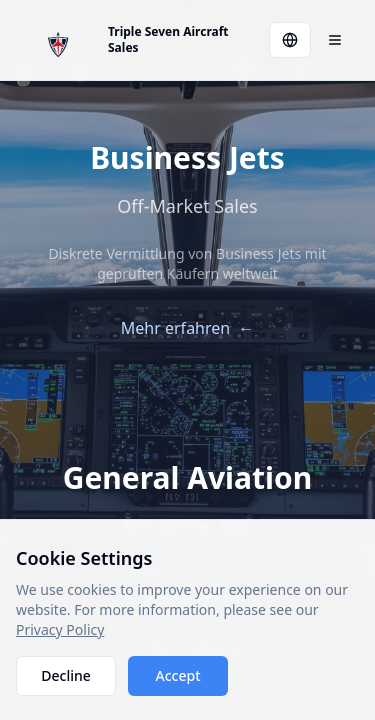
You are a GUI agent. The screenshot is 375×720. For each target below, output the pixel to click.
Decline (66, 675)
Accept (178, 675)
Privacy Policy (60, 629)
